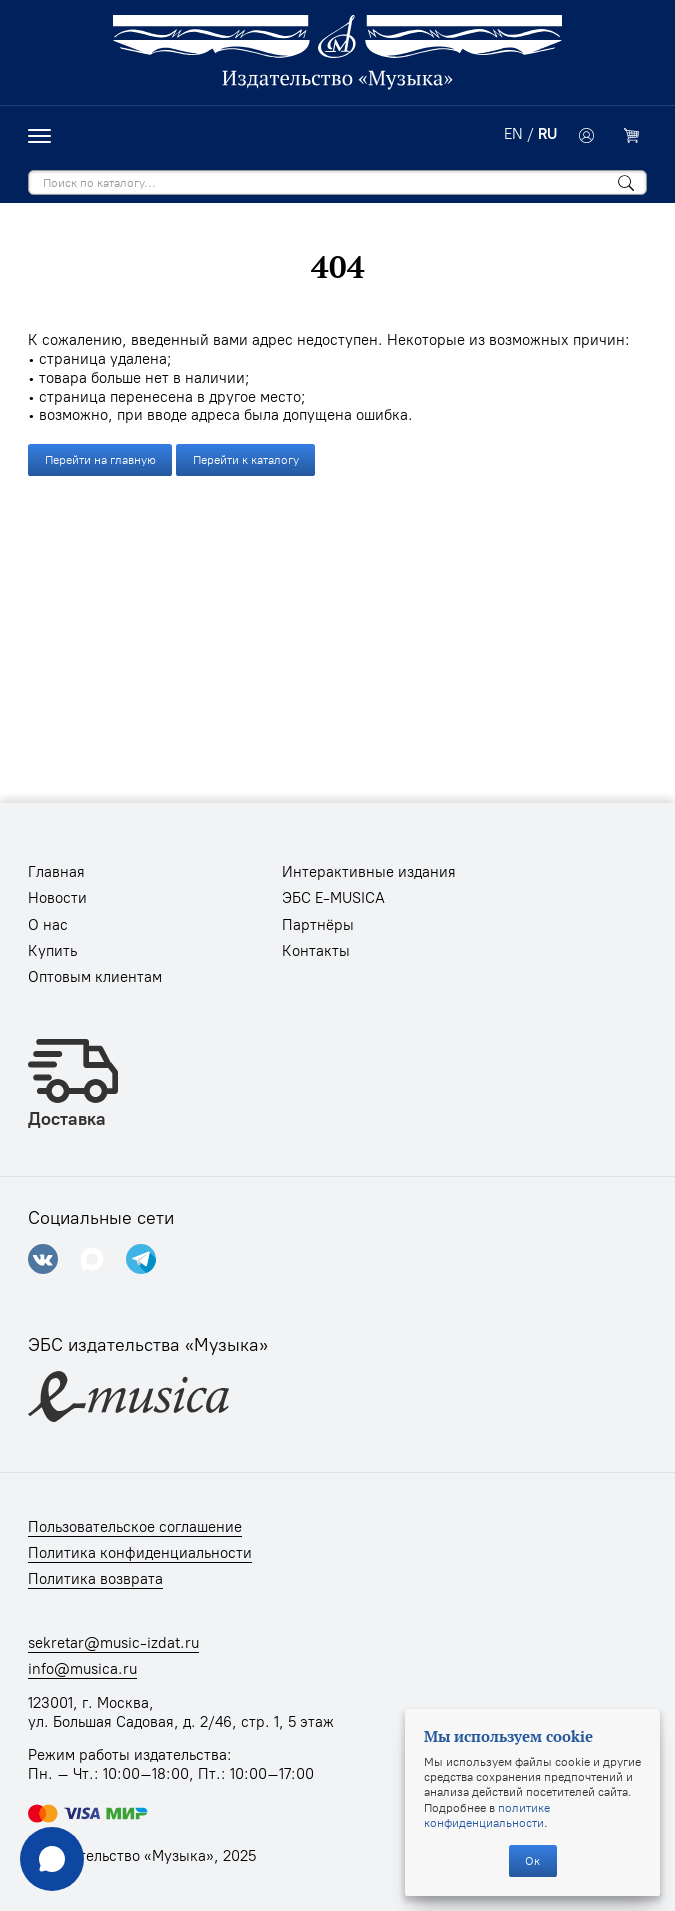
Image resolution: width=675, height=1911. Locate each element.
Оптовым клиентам (95, 977)
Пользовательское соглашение (135, 1527)
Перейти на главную (100, 459)
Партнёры (318, 925)
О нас (48, 925)
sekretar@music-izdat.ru (113, 1643)
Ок (532, 1860)
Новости (57, 898)
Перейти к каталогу (246, 459)
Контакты (316, 951)
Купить (52, 951)
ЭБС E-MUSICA (333, 898)
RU (547, 134)
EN (513, 134)
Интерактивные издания (369, 872)
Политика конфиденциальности (140, 1553)
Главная (56, 872)
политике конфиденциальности (487, 1815)
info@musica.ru (82, 1669)
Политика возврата (95, 1579)
